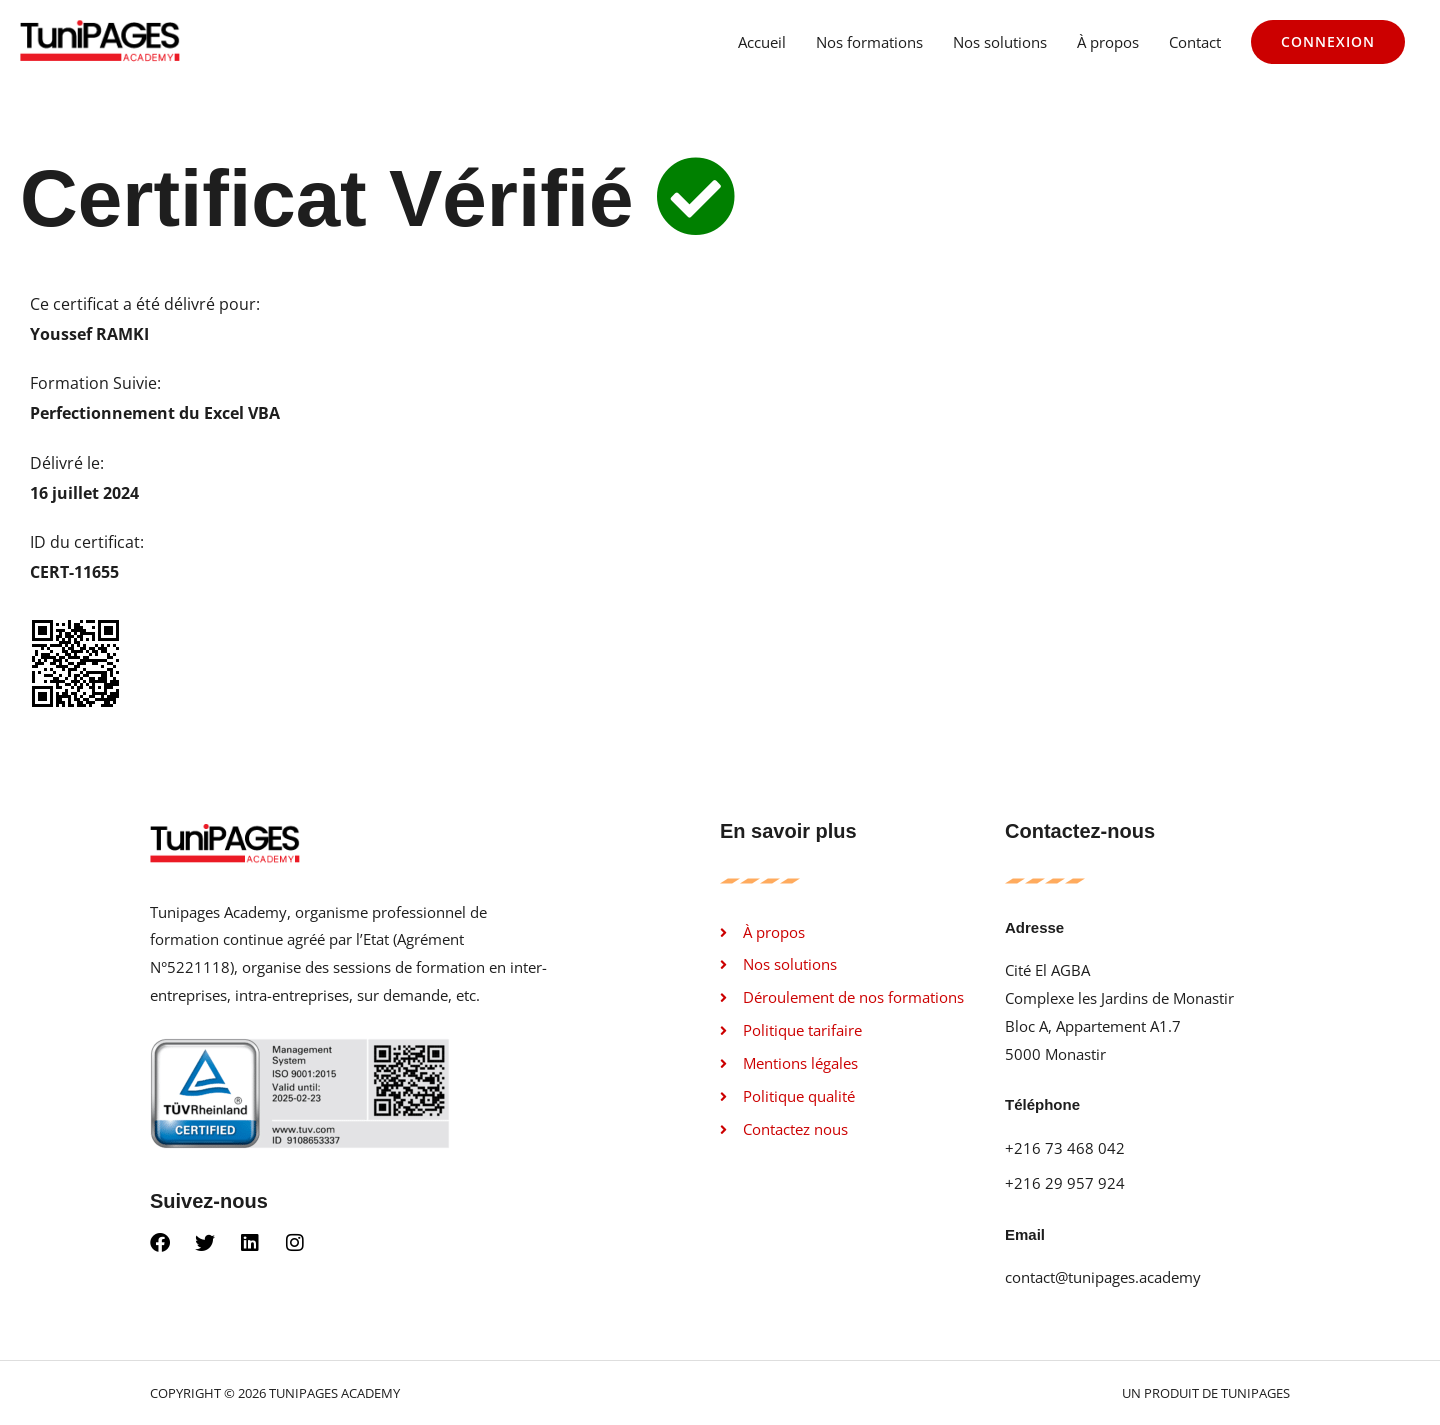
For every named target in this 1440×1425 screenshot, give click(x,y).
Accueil (762, 42)
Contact (1195, 42)
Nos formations (869, 42)
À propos (1108, 42)
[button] (1328, 42)
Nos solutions (1000, 42)
